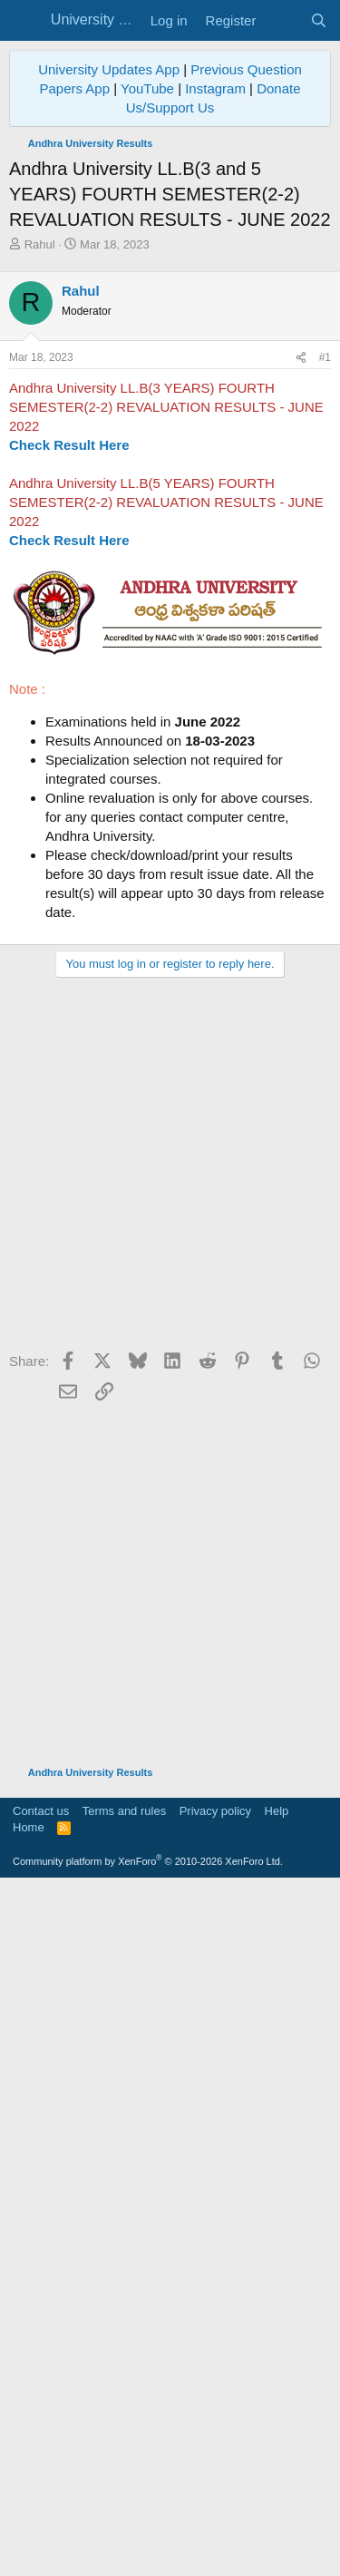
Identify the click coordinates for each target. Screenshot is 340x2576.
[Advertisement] (170, 432)
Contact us (41, 2500)
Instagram (215, 88)
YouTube (147, 88)
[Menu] (25, 21)
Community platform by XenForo (148, 2550)
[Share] (301, 698)
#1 (325, 697)
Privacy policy (215, 2500)
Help (277, 2500)
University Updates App (109, 69)
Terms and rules (124, 2500)
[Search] (318, 20)
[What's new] (282, 20)
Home (28, 2516)
